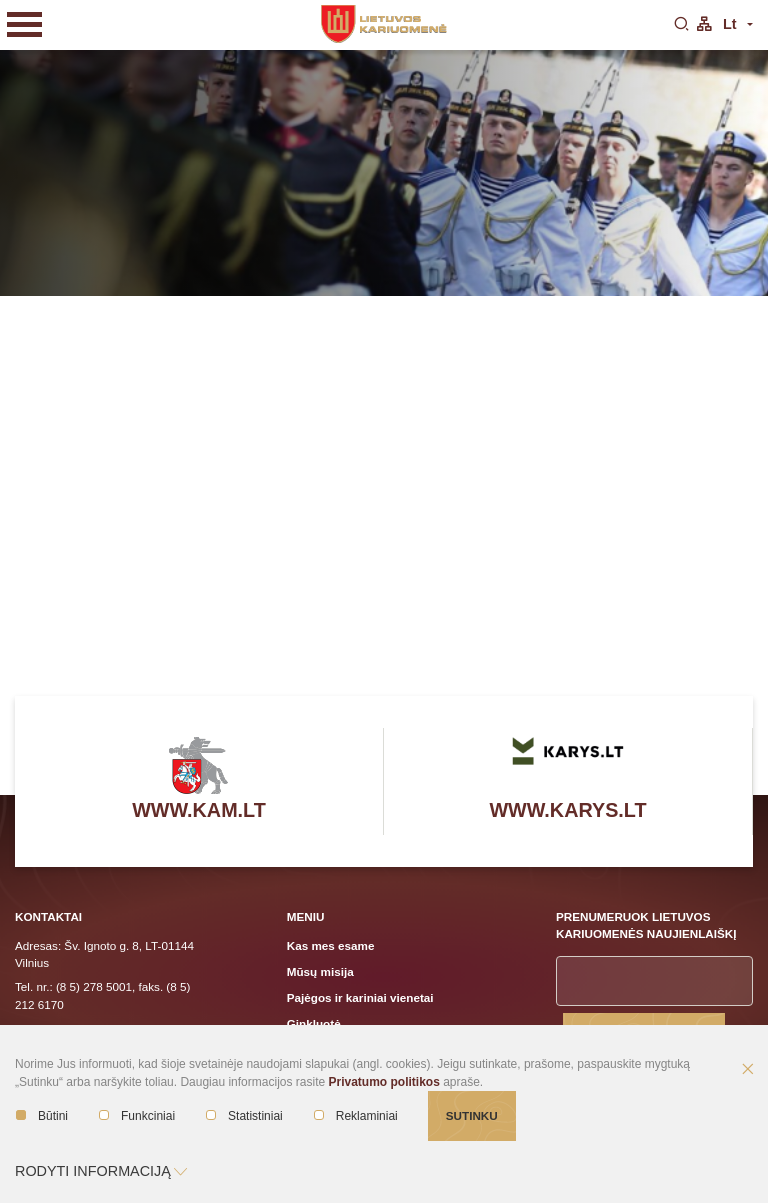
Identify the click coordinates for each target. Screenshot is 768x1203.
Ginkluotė (314, 1023)
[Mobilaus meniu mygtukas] (25, 25)
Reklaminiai (356, 1116)
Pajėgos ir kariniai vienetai (360, 997)
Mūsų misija (320, 971)
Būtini (42, 1116)
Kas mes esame (331, 945)
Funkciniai (137, 1116)
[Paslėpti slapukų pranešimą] (748, 1070)
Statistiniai (244, 1116)
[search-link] (681, 25)
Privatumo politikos (383, 1082)
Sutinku (472, 1115)
